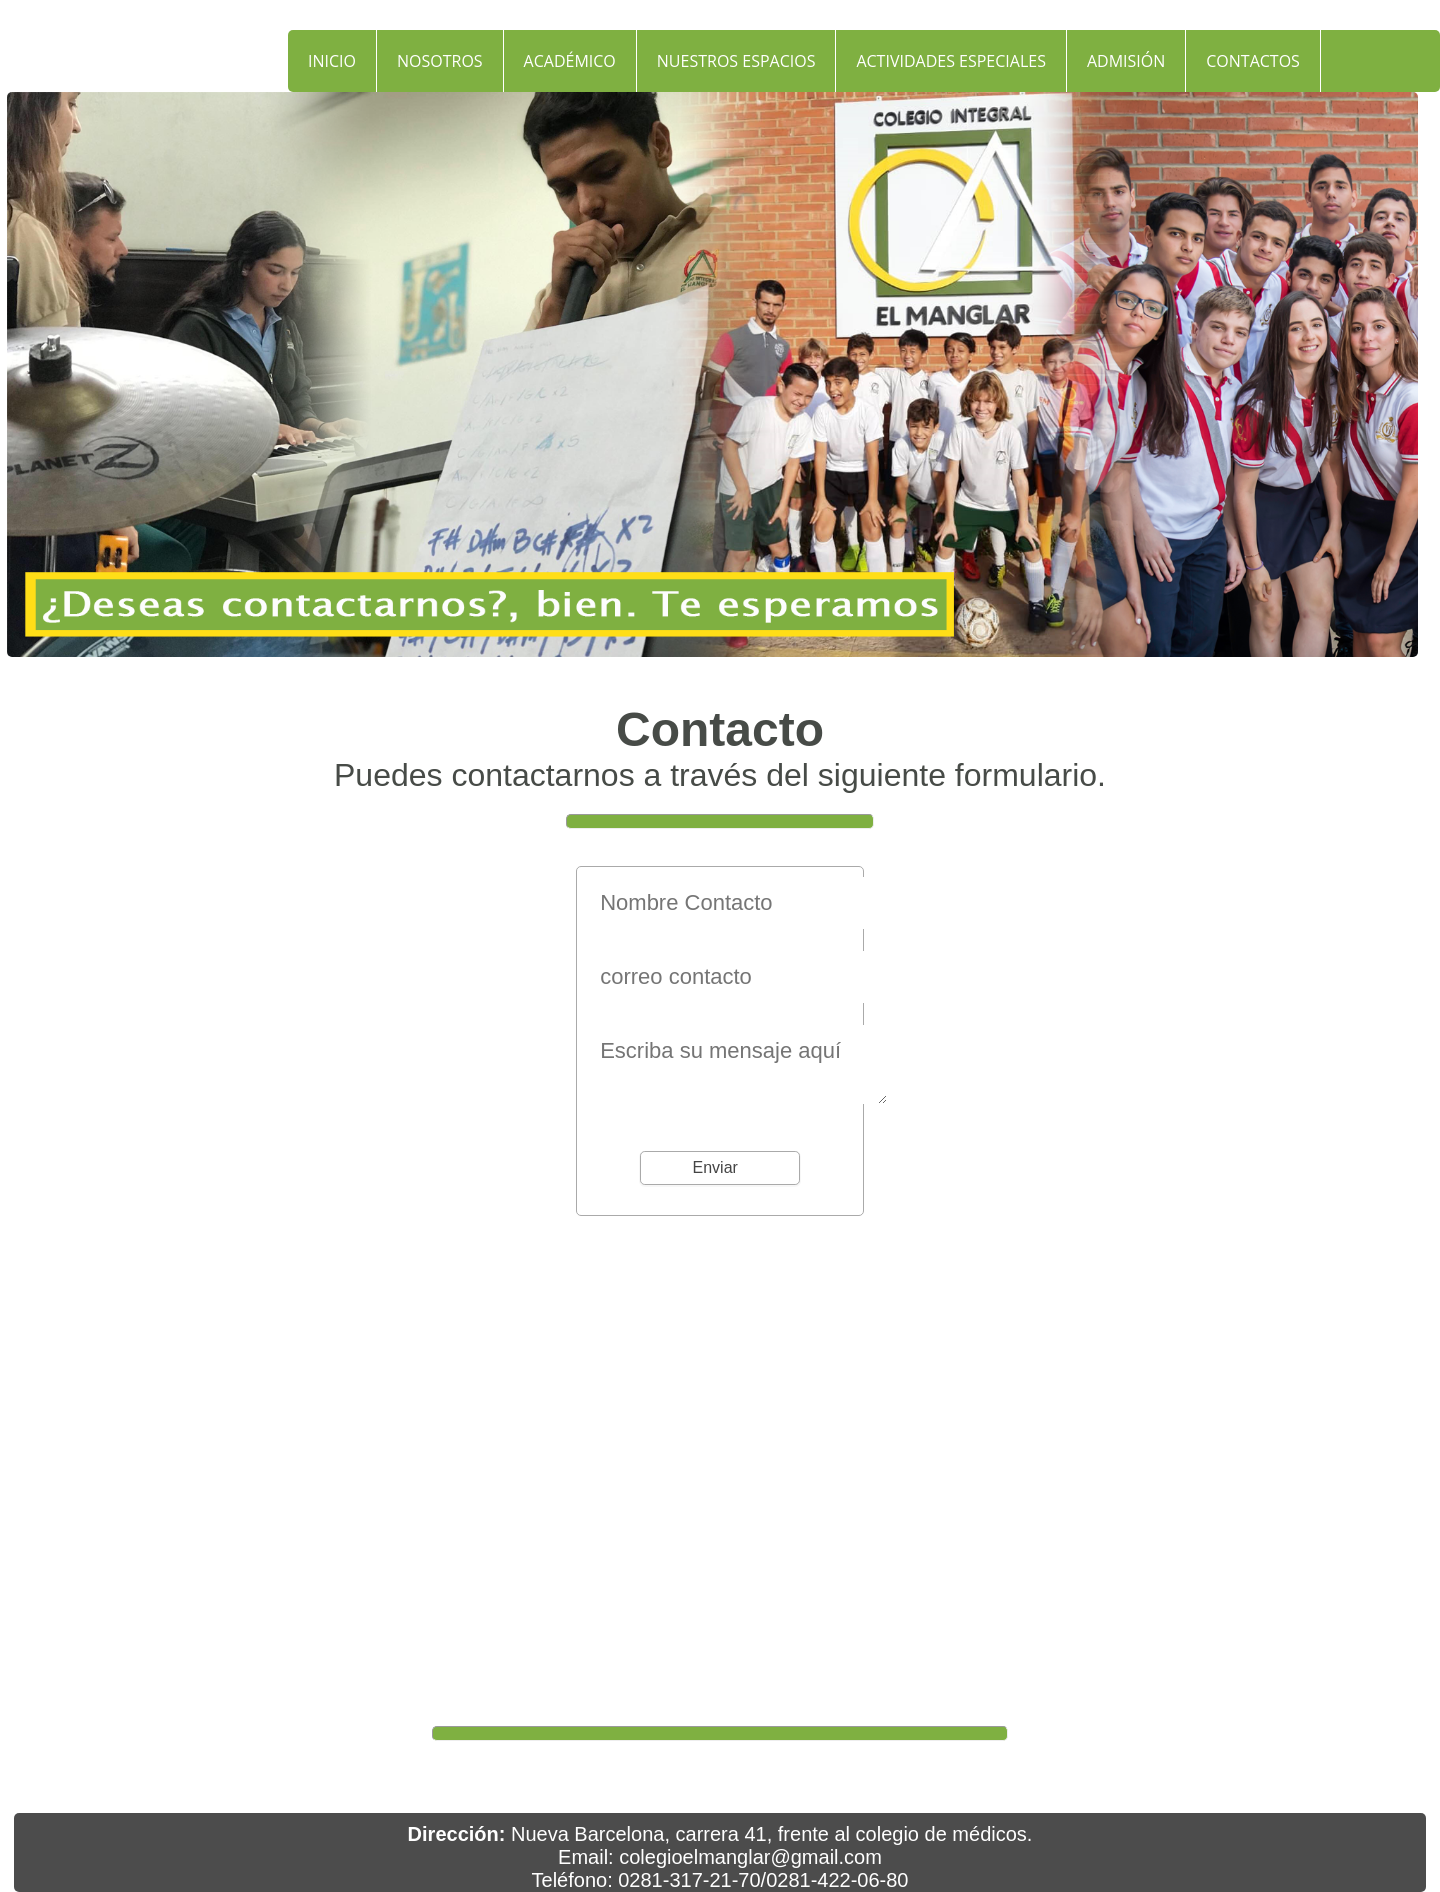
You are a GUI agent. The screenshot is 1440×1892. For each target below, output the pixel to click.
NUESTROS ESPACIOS (736, 61)
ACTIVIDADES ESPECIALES (951, 61)
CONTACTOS (1253, 61)
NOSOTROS (440, 61)
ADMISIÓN (1126, 61)
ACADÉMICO (570, 61)
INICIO (332, 61)
